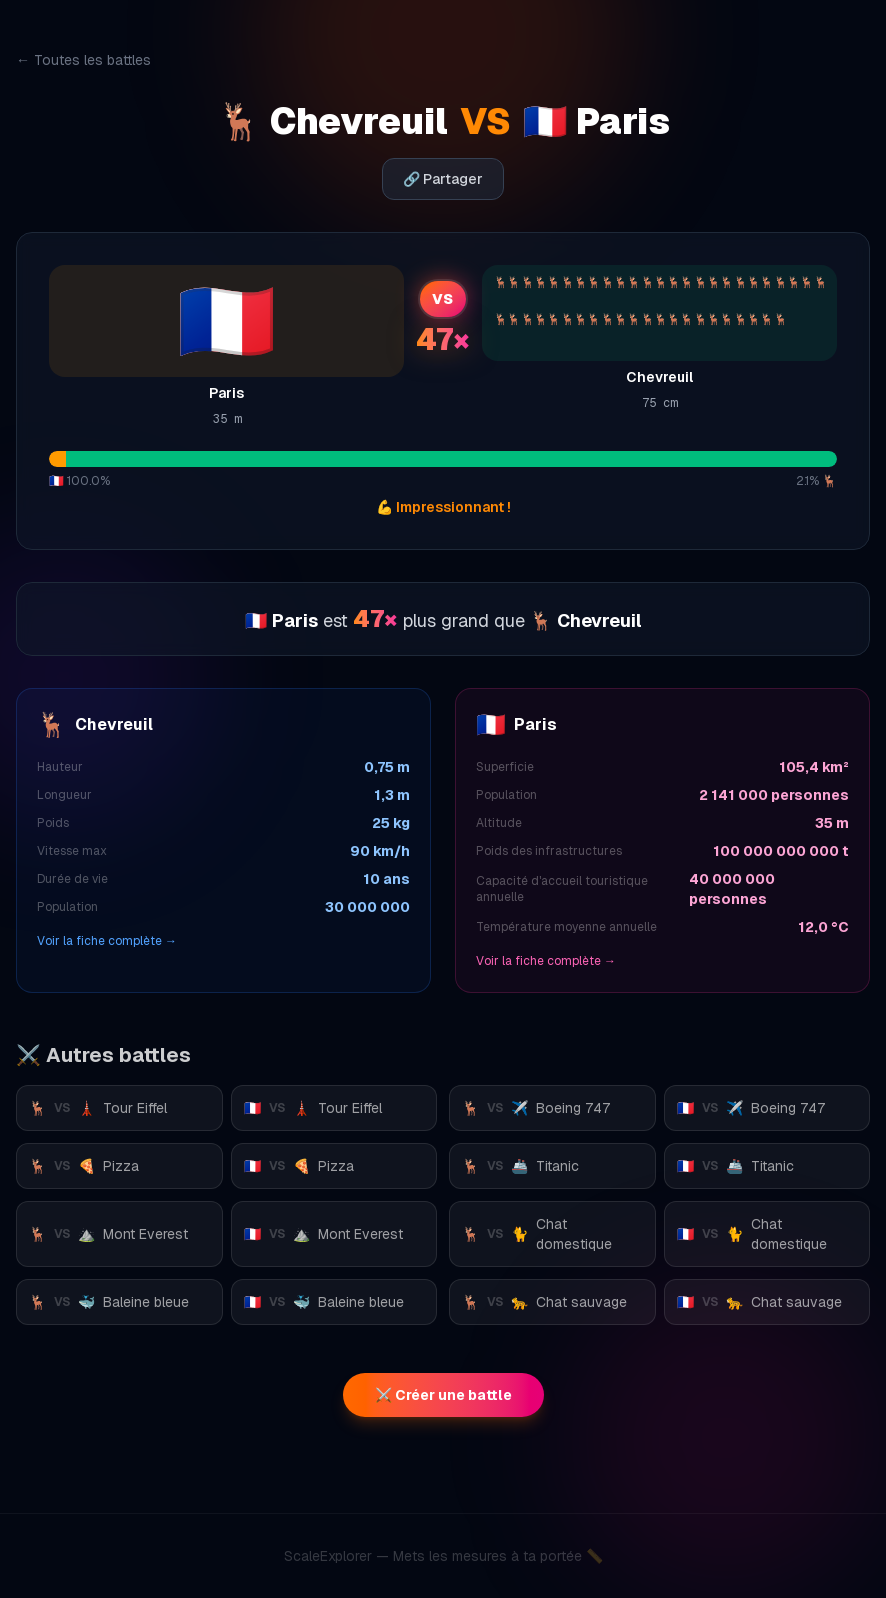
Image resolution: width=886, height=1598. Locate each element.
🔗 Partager (443, 179)
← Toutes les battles (83, 60)
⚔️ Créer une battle (443, 1395)
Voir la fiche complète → (107, 941)
